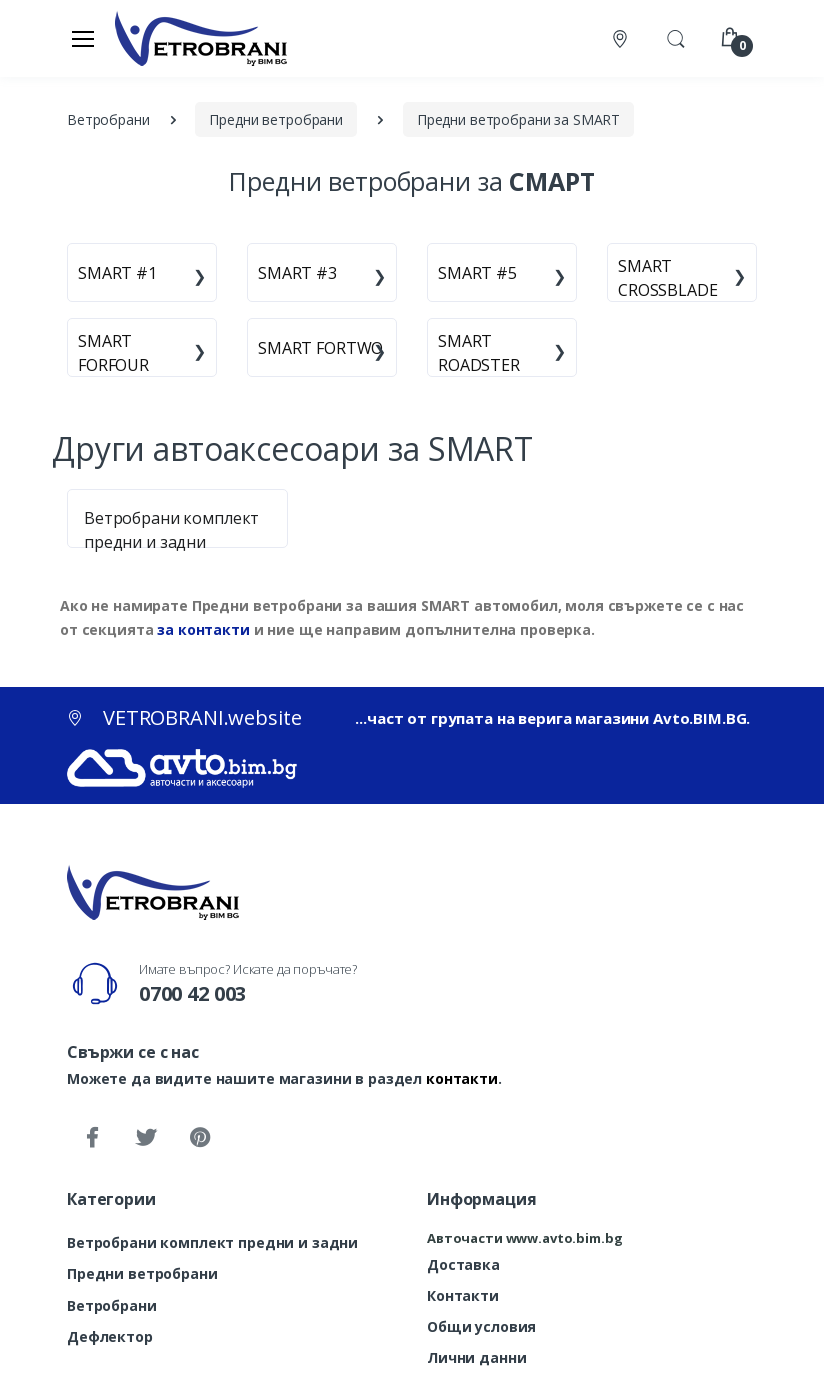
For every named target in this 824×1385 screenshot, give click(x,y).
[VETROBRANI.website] (201, 38)
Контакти (463, 1295)
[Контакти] (622, 38)
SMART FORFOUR (113, 353)
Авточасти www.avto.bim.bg (524, 1238)
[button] (676, 37)
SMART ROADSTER (479, 353)
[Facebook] (92, 1138)
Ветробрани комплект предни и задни (212, 1242)
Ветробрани (112, 1305)
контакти (462, 1078)
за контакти (203, 629)
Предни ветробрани (142, 1273)
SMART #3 (297, 273)
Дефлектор (110, 1336)
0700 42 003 (192, 993)
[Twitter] (146, 1138)
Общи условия (481, 1326)
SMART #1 (117, 273)
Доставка (463, 1264)
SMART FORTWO (320, 348)
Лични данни (476, 1357)
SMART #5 (477, 273)
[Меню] (83, 38)
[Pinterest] (200, 1138)
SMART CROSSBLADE (668, 278)
